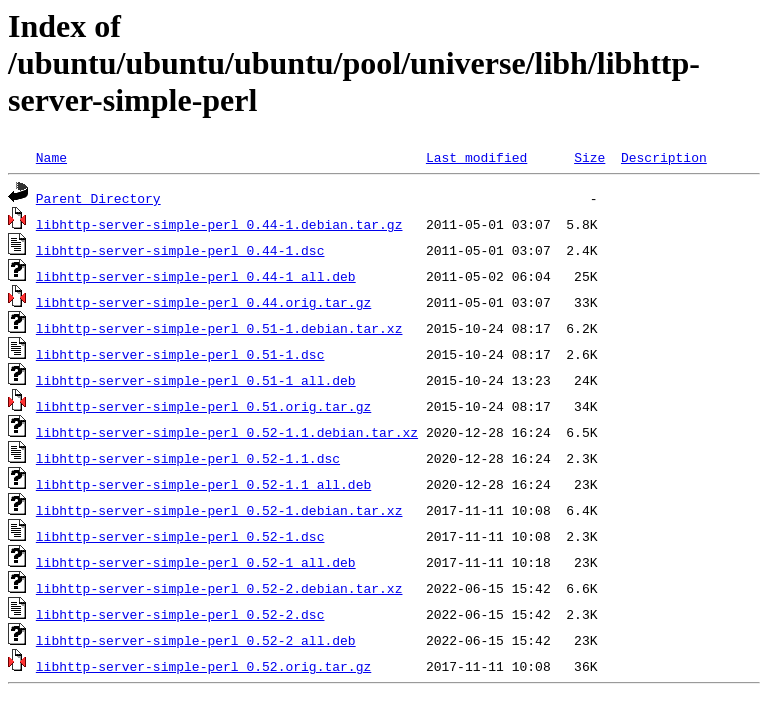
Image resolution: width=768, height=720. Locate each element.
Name (51, 157)
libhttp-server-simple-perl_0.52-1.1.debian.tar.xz (227, 432)
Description (664, 157)
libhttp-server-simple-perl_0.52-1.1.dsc (188, 458)
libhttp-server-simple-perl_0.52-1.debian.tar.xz (219, 510)
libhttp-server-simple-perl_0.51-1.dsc (180, 354)
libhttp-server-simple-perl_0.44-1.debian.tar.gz (219, 224)
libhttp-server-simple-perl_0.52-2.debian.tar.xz (219, 588)
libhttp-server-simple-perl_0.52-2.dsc (180, 614)
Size (589, 157)
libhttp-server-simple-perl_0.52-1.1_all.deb (203, 484)
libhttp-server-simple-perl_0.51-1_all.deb (196, 380)
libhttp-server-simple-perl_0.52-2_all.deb (196, 640)
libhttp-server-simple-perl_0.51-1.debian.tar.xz (219, 328)
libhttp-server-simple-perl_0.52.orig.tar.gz (203, 666)
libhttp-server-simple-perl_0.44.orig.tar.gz (203, 302)
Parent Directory (98, 198)
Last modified (476, 157)
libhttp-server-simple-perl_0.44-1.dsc (180, 250)
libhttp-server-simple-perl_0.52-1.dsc (180, 536)
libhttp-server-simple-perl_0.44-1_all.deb (196, 276)
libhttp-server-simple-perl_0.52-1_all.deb (196, 562)
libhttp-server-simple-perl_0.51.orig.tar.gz (203, 406)
